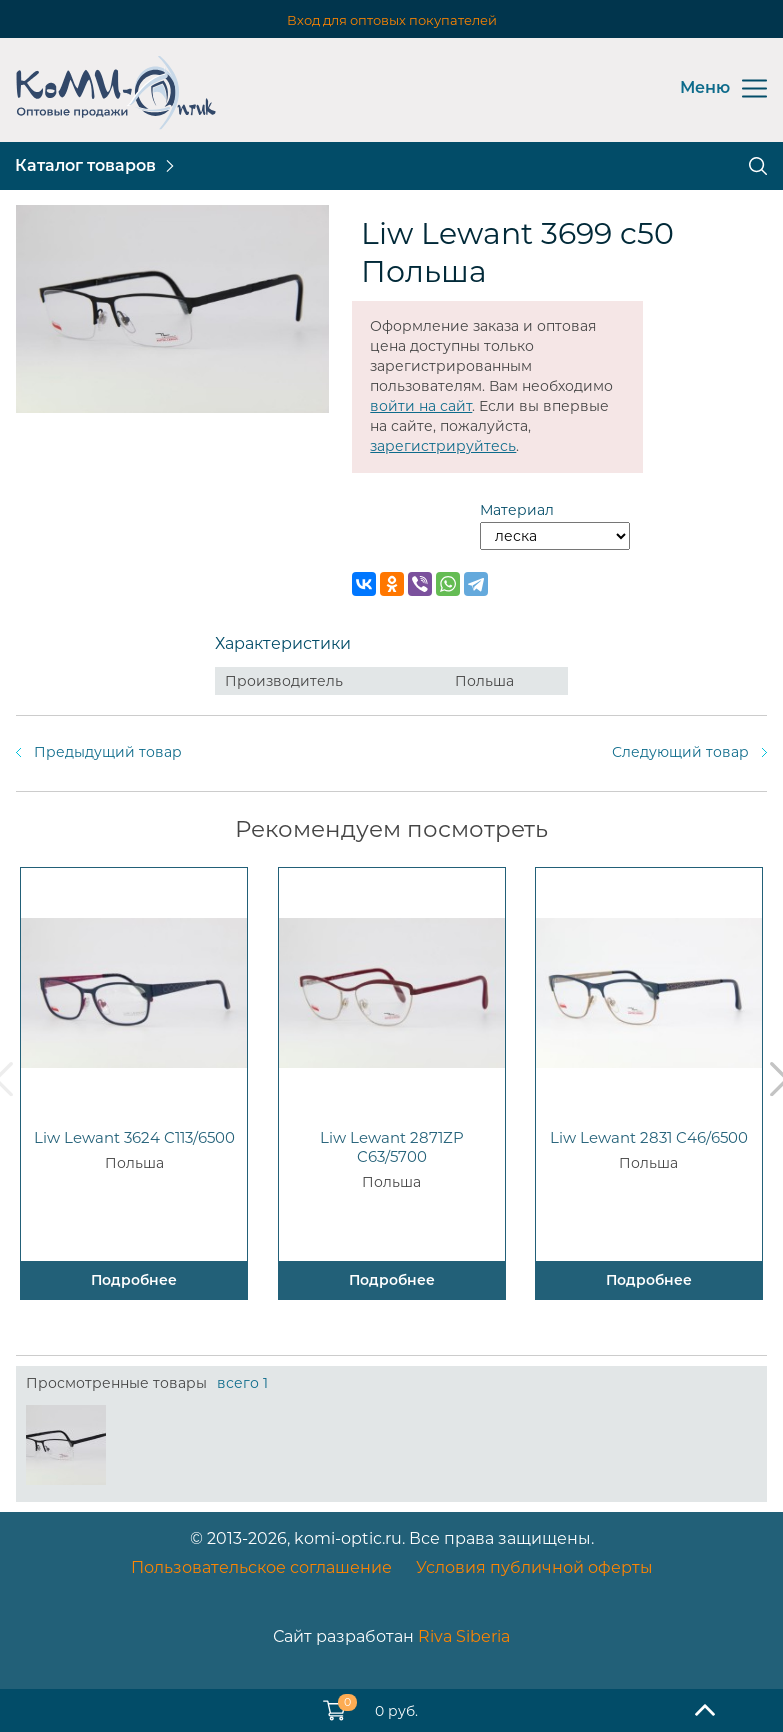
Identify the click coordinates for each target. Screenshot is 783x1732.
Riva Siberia (464, 1636)
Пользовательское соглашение (261, 1567)
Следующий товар (680, 752)
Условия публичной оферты (534, 1567)
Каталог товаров (85, 165)
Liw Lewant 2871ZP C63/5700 (392, 1147)
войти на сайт (421, 406)
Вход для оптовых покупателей (392, 20)
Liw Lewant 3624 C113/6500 (134, 1137)
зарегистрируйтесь (443, 446)
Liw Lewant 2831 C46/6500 (649, 1137)
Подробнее (134, 1280)
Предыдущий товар (108, 752)
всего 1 (242, 1383)
